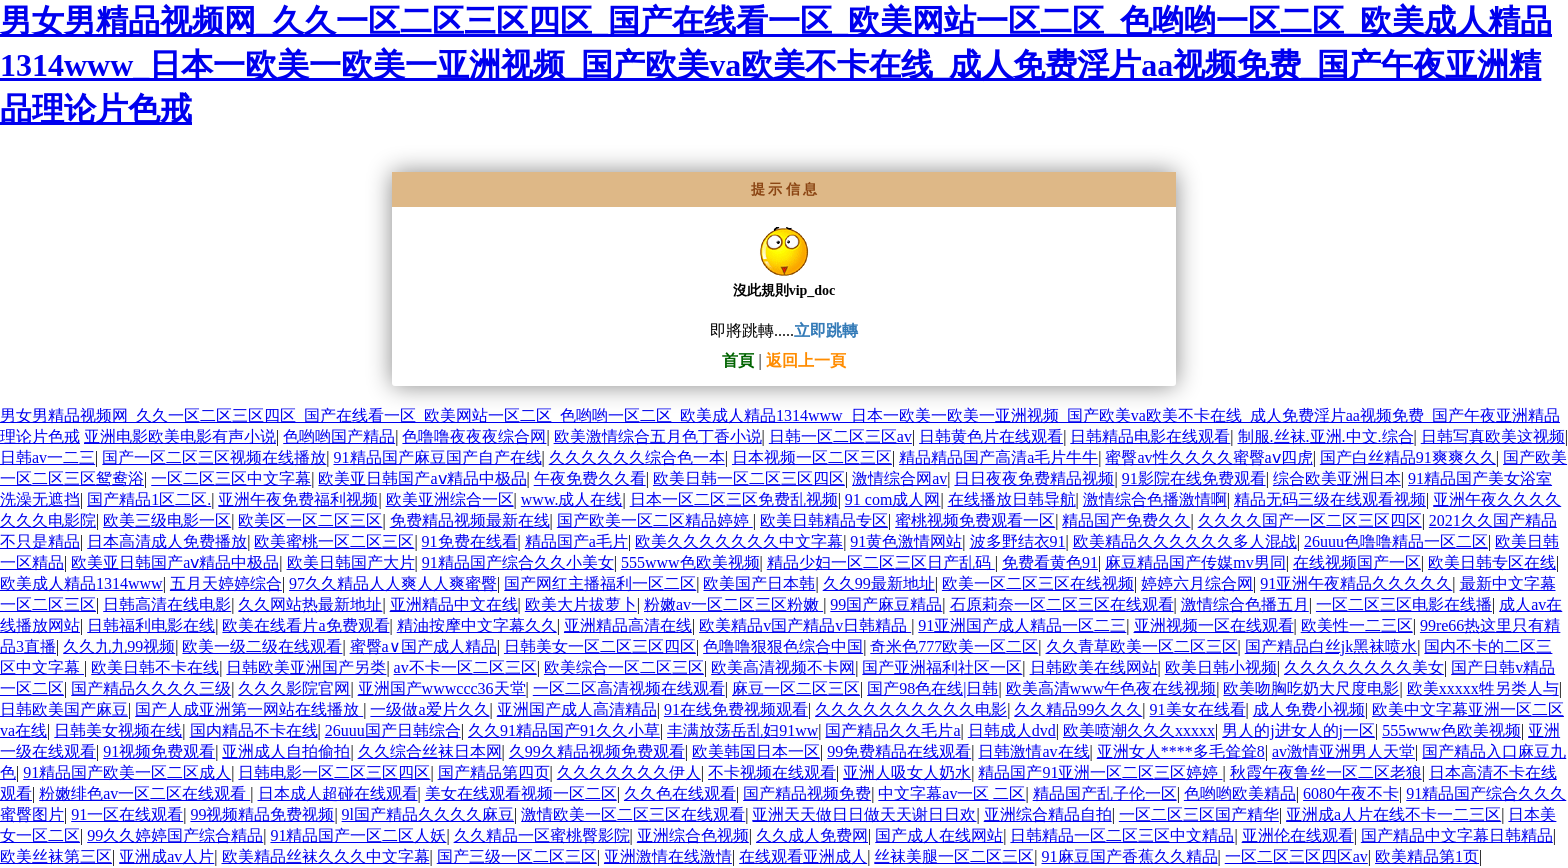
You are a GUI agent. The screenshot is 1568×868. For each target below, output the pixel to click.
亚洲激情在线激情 (668, 856)
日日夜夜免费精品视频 (1034, 478)
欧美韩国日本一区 (756, 751)
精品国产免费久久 (1126, 520)
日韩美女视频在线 (118, 730)
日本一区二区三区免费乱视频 (734, 499)
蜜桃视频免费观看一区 (975, 520)
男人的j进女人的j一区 (1298, 730)
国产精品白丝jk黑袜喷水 (1331, 646)
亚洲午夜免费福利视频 (298, 499)
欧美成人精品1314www (81, 583)
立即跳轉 (826, 330)
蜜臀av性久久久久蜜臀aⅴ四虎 (1208, 457)
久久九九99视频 (119, 646)
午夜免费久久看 (590, 478)
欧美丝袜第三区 (56, 856)
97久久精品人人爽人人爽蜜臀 (393, 583)
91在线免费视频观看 (736, 709)
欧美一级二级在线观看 (262, 646)
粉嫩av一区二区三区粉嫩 (733, 604)
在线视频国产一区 (1357, 562)
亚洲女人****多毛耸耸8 (1181, 751)
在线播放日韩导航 (1012, 499)
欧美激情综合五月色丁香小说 (658, 436)
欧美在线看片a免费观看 (305, 625)
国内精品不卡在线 (254, 730)
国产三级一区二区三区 (517, 856)
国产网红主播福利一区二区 (600, 583)
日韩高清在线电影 (167, 604)
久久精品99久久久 (1078, 709)
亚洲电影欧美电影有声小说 (180, 436)
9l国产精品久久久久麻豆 (428, 814)
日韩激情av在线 (1033, 751)
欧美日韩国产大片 (351, 562)
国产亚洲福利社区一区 (942, 667)
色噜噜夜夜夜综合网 (474, 436)
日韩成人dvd (1012, 730)
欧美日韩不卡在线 (155, 667)
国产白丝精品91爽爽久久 (1408, 457)
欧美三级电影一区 (167, 520)
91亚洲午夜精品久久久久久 (1356, 583)
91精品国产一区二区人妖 (358, 835)
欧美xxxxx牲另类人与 (1483, 688)
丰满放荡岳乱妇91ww (742, 730)
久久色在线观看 (680, 793)
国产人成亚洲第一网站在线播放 (249, 709)
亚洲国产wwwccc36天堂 (442, 688)
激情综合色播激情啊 (1155, 499)
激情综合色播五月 (1245, 604)
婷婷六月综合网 (1197, 583)
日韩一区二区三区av (840, 436)
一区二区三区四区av (1296, 856)
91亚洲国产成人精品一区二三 (1022, 625)
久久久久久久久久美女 (1364, 667)
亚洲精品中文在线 (454, 604)
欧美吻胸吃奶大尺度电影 (1311, 688)
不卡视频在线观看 (772, 772)
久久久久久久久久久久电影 (911, 709)
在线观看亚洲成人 (803, 856)
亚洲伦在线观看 (1298, 835)
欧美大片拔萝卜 (581, 604)
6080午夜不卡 (1351, 793)
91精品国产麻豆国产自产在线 (438, 457)
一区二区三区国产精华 (1199, 814)
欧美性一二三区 (1357, 625)
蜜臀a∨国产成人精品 (423, 646)
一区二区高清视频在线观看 (629, 688)
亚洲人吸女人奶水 (907, 772)
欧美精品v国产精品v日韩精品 (805, 625)
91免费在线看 (470, 541)
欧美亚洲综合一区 (450, 499)
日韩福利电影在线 (151, 625)
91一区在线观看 (127, 814)
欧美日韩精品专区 (824, 520)
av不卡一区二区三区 (465, 667)
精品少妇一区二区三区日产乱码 (881, 562)
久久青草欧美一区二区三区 (1142, 646)
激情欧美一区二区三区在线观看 (633, 814)
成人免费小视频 (1309, 709)
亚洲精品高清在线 (628, 625)
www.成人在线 (572, 499)
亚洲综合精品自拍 (1048, 814)
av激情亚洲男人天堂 (1343, 751)
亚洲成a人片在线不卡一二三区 (1393, 814)
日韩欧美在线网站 (1094, 667)
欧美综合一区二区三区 (624, 667)
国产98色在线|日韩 (932, 688)
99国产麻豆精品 (886, 604)
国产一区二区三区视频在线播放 (214, 457)
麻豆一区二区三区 (796, 688)
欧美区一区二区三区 (310, 520)
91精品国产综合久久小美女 (518, 562)
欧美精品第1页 (1427, 856)
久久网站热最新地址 (310, 604)
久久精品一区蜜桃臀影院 (542, 835)
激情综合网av (899, 478)
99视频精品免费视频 (262, 814)
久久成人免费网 (812, 835)
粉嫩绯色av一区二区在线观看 (144, 793)
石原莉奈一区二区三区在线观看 (1062, 604)
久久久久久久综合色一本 (637, 457)
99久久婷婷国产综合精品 (175, 835)
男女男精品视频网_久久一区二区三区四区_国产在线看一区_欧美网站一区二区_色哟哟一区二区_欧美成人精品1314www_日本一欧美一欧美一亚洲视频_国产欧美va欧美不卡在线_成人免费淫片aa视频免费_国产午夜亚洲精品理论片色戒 (776, 65)
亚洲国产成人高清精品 (577, 709)
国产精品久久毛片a (892, 730)
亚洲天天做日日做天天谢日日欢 (864, 814)
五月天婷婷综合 (226, 583)
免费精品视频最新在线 (470, 520)
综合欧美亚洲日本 (1337, 478)
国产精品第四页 (494, 772)
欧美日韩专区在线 (1492, 562)
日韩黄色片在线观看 (991, 436)
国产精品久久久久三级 (151, 688)
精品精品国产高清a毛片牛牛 (998, 457)
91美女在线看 (1198, 709)
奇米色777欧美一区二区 (954, 646)
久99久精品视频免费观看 (597, 751)
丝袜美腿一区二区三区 (954, 856)
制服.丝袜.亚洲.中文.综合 (1326, 436)
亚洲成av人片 (166, 856)
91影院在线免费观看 (1194, 478)
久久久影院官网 (294, 688)
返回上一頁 (806, 360)
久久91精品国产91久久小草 (564, 730)
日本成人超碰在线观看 (338, 793)
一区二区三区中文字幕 (231, 478)
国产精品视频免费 (807, 793)
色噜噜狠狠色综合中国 (783, 646)
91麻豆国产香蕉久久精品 (1130, 856)
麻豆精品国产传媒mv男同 (1195, 562)
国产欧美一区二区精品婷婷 (655, 520)
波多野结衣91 (1018, 541)
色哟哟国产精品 (339, 436)
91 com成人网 (893, 499)
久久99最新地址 (879, 583)
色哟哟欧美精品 (1240, 793)
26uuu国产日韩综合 (393, 730)
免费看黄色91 (1050, 562)
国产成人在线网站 (939, 835)
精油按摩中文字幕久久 (477, 625)
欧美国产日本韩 (759, 583)
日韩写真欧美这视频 (1493, 436)
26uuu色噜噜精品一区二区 (1396, 541)
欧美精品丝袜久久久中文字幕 (326, 856)
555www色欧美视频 (690, 562)
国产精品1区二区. (149, 499)
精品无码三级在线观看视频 (1330, 499)
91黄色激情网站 (906, 541)
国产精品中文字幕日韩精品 (1457, 835)
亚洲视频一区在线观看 (1214, 625)
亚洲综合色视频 (693, 835)
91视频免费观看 (159, 751)
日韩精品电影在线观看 (1150, 436)
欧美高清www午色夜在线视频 (1111, 688)
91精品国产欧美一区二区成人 (127, 772)
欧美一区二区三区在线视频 (1038, 583)
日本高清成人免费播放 (167, 541)
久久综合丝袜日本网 (430, 751)
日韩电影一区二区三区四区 (334, 772)
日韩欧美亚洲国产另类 (306, 667)
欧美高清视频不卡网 (783, 667)
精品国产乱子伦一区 (1105, 793)
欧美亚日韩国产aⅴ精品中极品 (422, 478)
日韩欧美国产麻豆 (64, 709)
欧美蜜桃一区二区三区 (334, 541)
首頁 (738, 360)
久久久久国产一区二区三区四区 (1310, 520)
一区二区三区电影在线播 (1404, 604)
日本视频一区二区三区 (812, 457)
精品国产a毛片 (576, 541)
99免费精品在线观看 (899, 751)
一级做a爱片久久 (429, 709)
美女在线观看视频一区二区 (521, 793)
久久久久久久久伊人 (629, 772)
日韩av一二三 (47, 457)
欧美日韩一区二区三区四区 (749, 478)
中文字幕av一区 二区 (951, 793)
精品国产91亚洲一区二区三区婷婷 (1100, 772)
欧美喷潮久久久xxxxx (1139, 730)
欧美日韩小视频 (1221, 667)
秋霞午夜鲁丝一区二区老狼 (1326, 772)
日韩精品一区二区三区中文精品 (1122, 835)
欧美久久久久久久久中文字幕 (739, 541)
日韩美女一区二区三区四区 (600, 646)
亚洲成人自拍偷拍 (286, 751)
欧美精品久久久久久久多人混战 (1185, 541)
